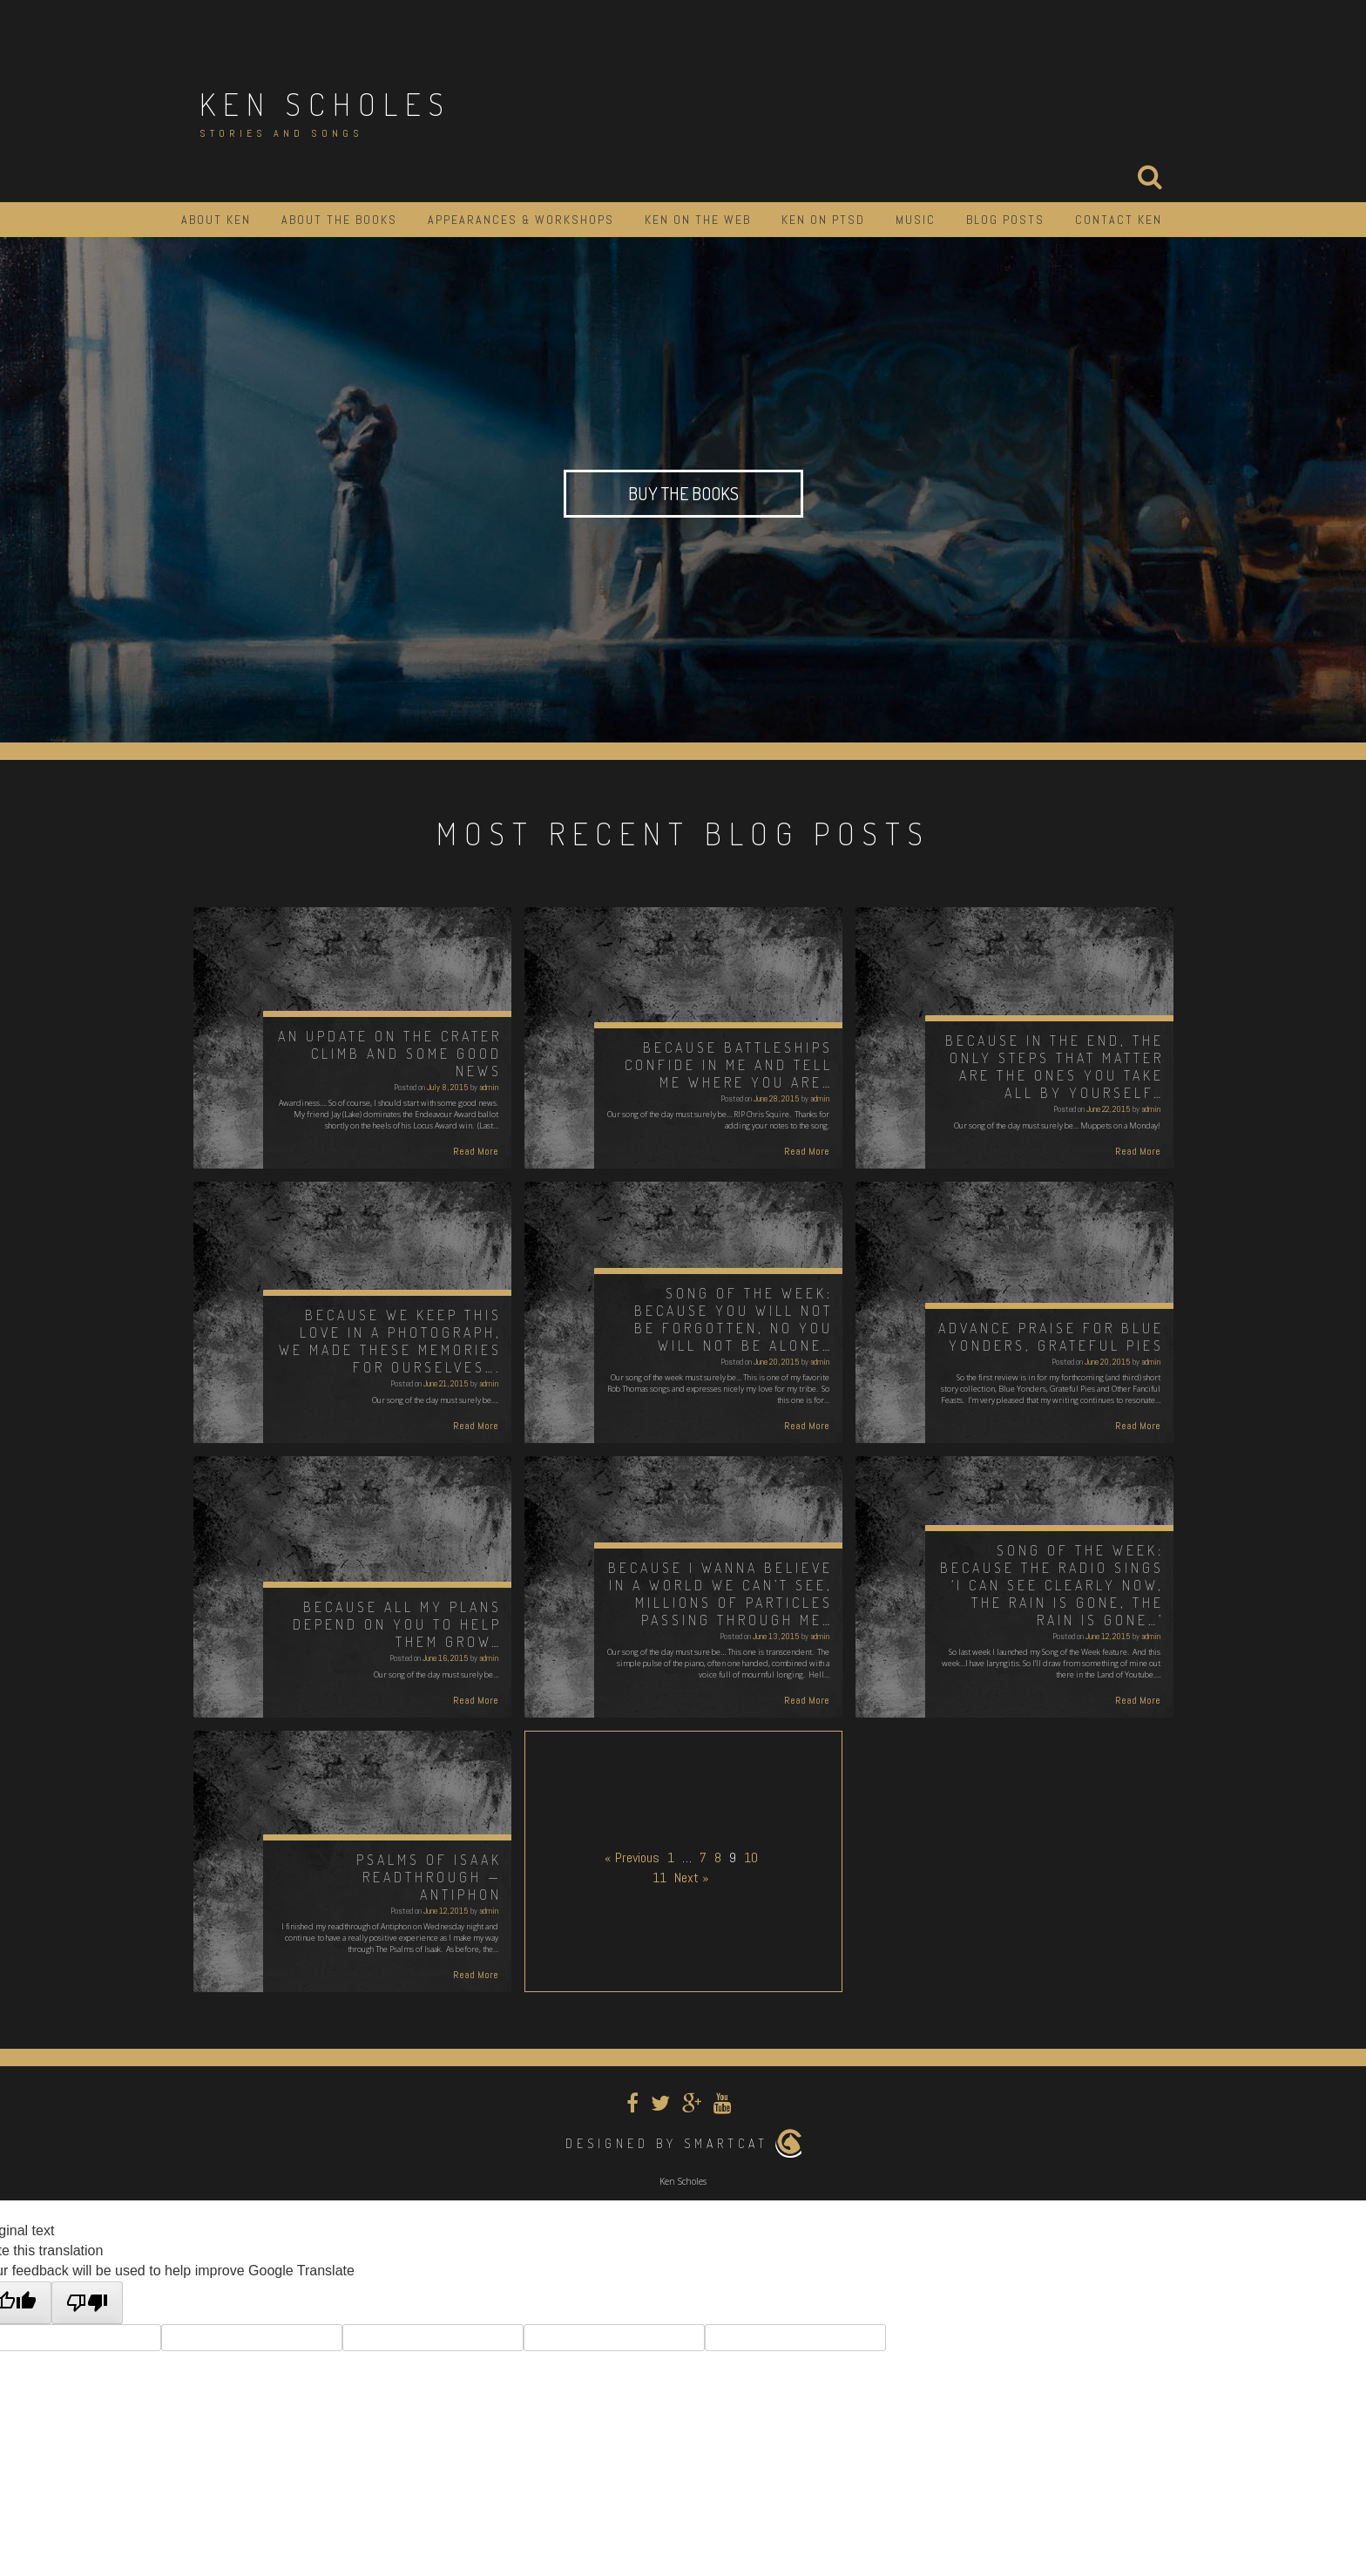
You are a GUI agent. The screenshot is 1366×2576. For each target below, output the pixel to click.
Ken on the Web (698, 219)
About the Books (339, 219)
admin (488, 1087)
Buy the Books (683, 493)
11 (659, 1877)
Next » (691, 1877)
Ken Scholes (325, 104)
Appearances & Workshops (521, 219)
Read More (475, 1151)
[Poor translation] (87, 2302)
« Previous (632, 1857)
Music (916, 219)
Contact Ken (1118, 219)
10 (751, 1857)
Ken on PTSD (823, 219)
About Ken (216, 219)
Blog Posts (1005, 219)
